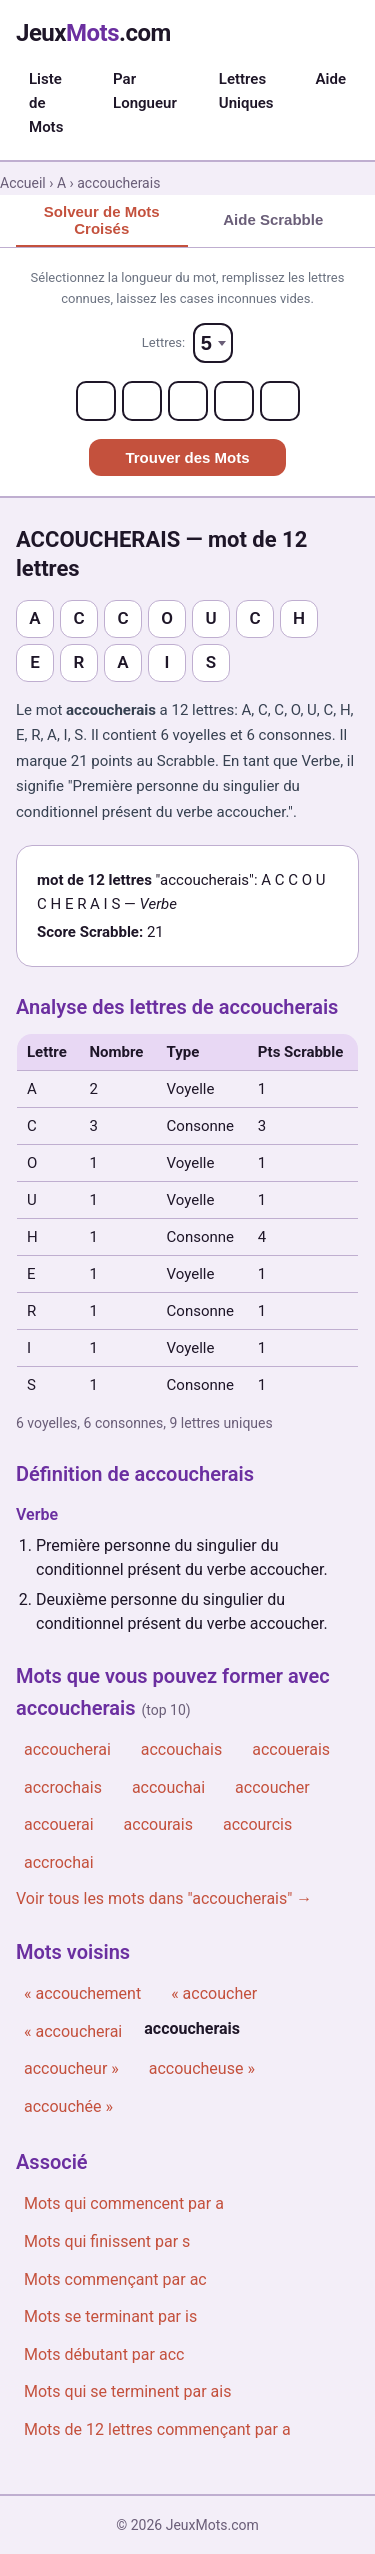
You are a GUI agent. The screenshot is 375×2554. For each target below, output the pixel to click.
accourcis (257, 1824)
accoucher (272, 1787)
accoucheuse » (202, 2068)
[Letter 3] (188, 401)
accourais (158, 1824)
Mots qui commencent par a (124, 2203)
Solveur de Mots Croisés (102, 220)
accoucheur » (71, 2068)
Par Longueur (145, 91)
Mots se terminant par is (110, 2316)
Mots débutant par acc (104, 2354)
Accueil (23, 183)
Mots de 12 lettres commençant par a (157, 2429)
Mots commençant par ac (115, 2279)
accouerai (59, 1824)
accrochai (59, 1862)
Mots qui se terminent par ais (127, 2391)
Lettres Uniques (246, 91)
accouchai (168, 1787)
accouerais (291, 1749)
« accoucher (214, 1993)
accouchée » (68, 2106)
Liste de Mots (46, 103)
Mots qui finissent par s (107, 2241)
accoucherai (67, 1749)
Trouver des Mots (187, 457)
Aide (331, 79)
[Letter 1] (96, 401)
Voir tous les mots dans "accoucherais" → (164, 1898)
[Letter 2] (142, 401)
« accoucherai (73, 2031)
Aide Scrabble (273, 219)
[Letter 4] (234, 401)
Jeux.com (93, 33)
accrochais (63, 1787)
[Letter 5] (280, 401)
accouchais (181, 1749)
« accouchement (82, 1993)
